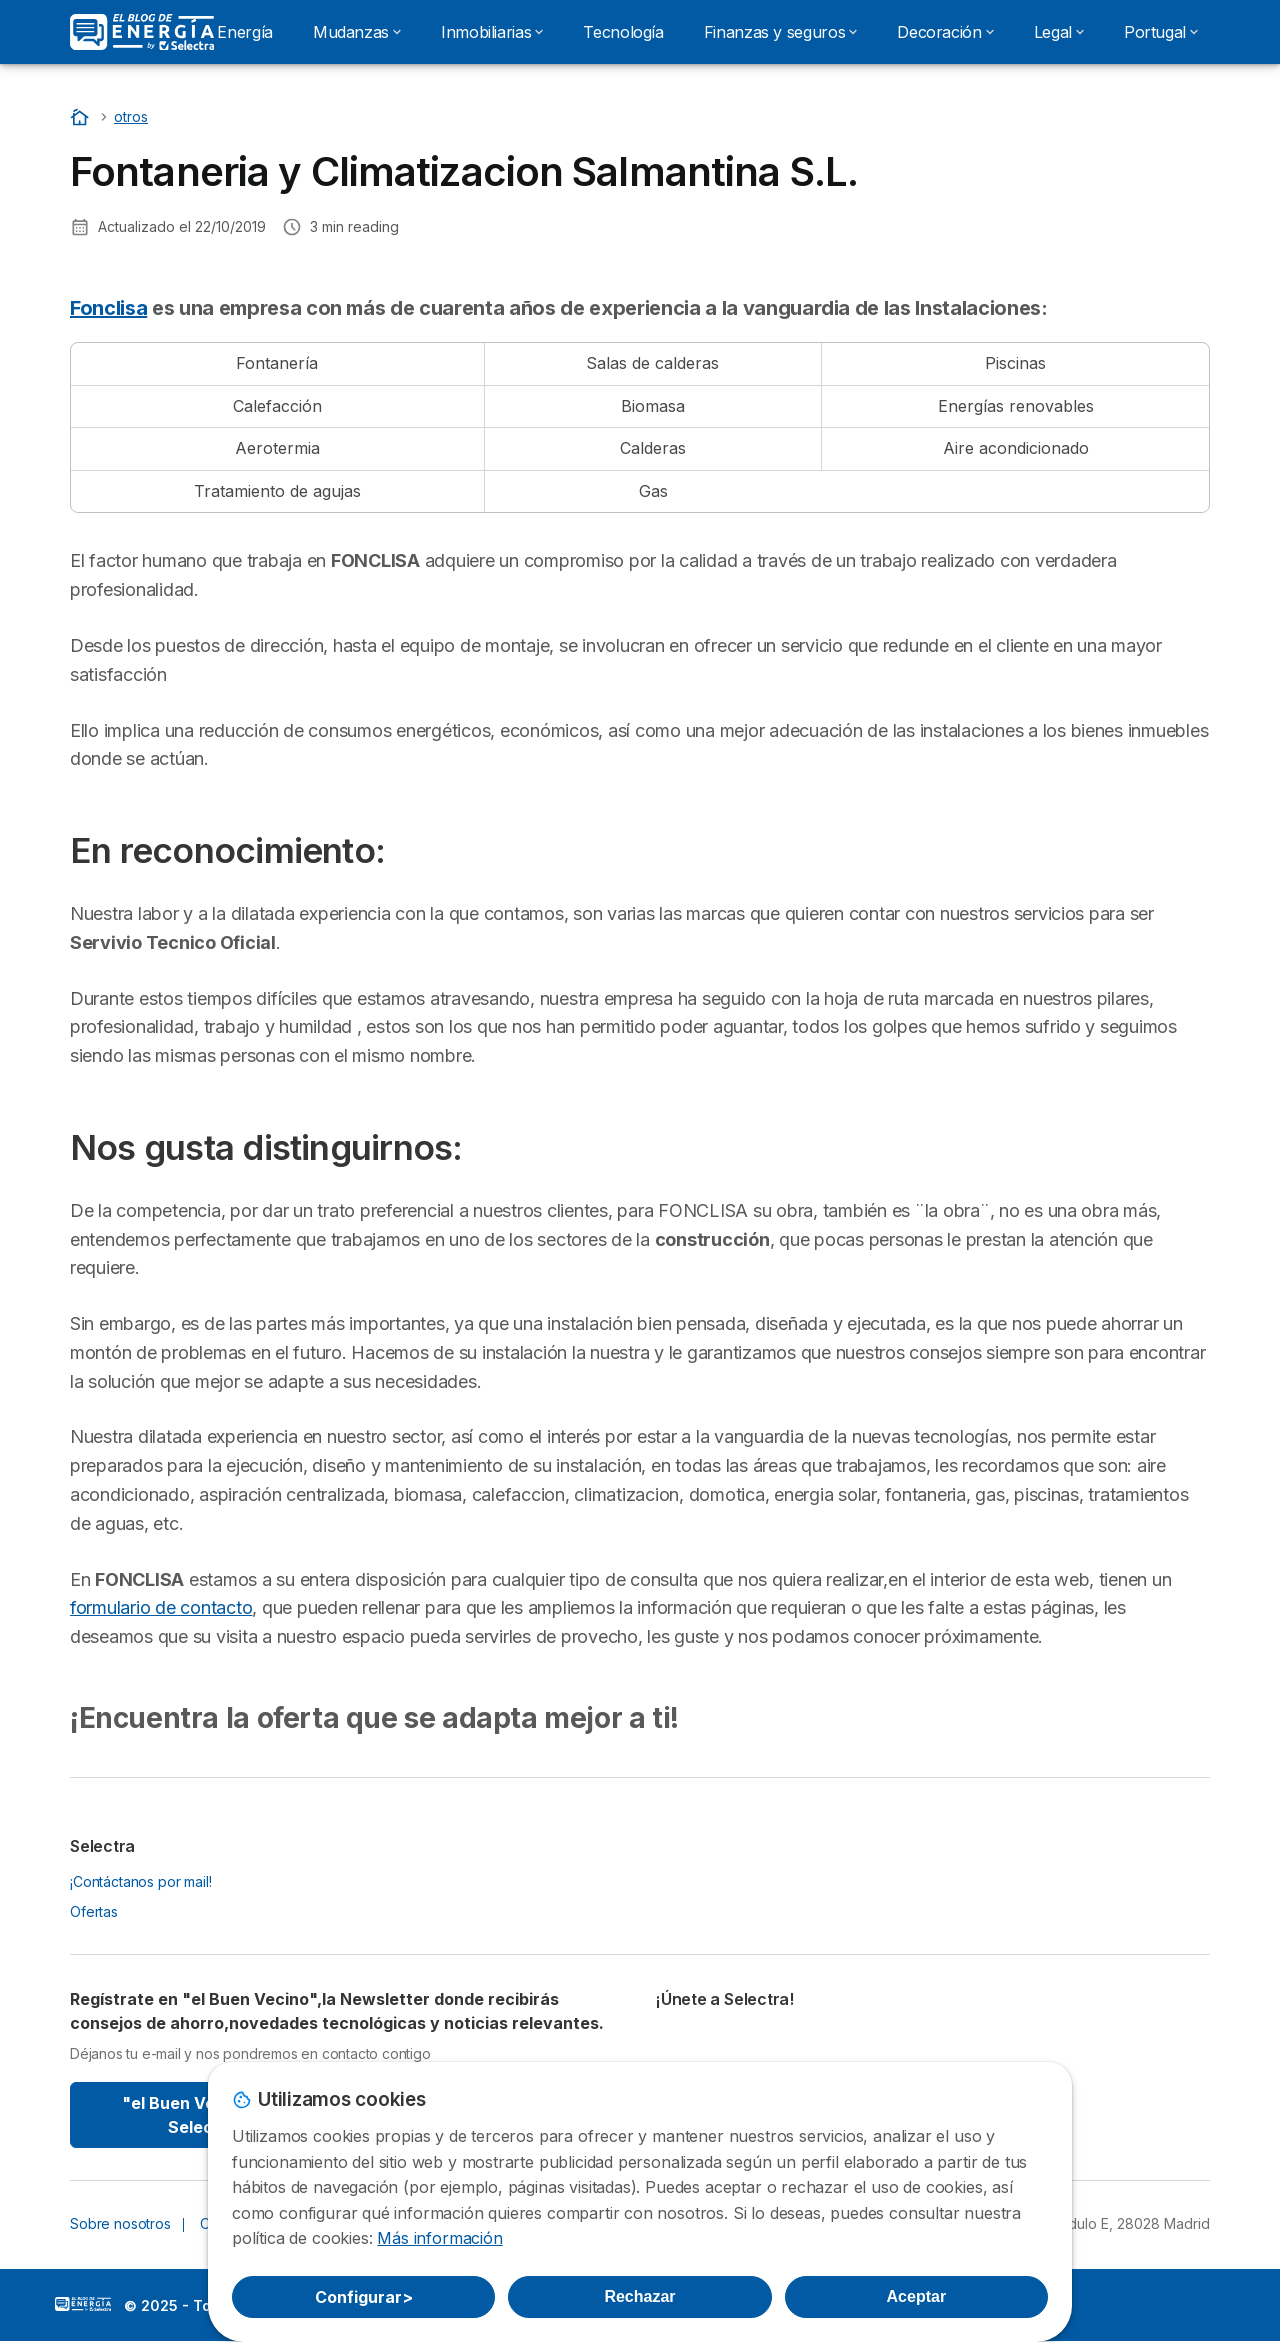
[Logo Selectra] (142, 32)
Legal (1059, 32)
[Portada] (82, 116)
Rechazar (639, 2296)
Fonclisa (108, 308)
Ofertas (94, 1911)
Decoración (945, 32)
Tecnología (623, 32)
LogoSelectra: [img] (83, 2304)
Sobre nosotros (120, 2223)
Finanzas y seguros (781, 32)
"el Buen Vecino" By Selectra (202, 2115)
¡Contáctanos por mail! (141, 1881)
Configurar (364, 2297)
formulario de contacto (161, 1607)
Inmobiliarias (492, 32)
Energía (244, 32)
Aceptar (917, 2296)
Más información (439, 2238)
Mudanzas (357, 32)
